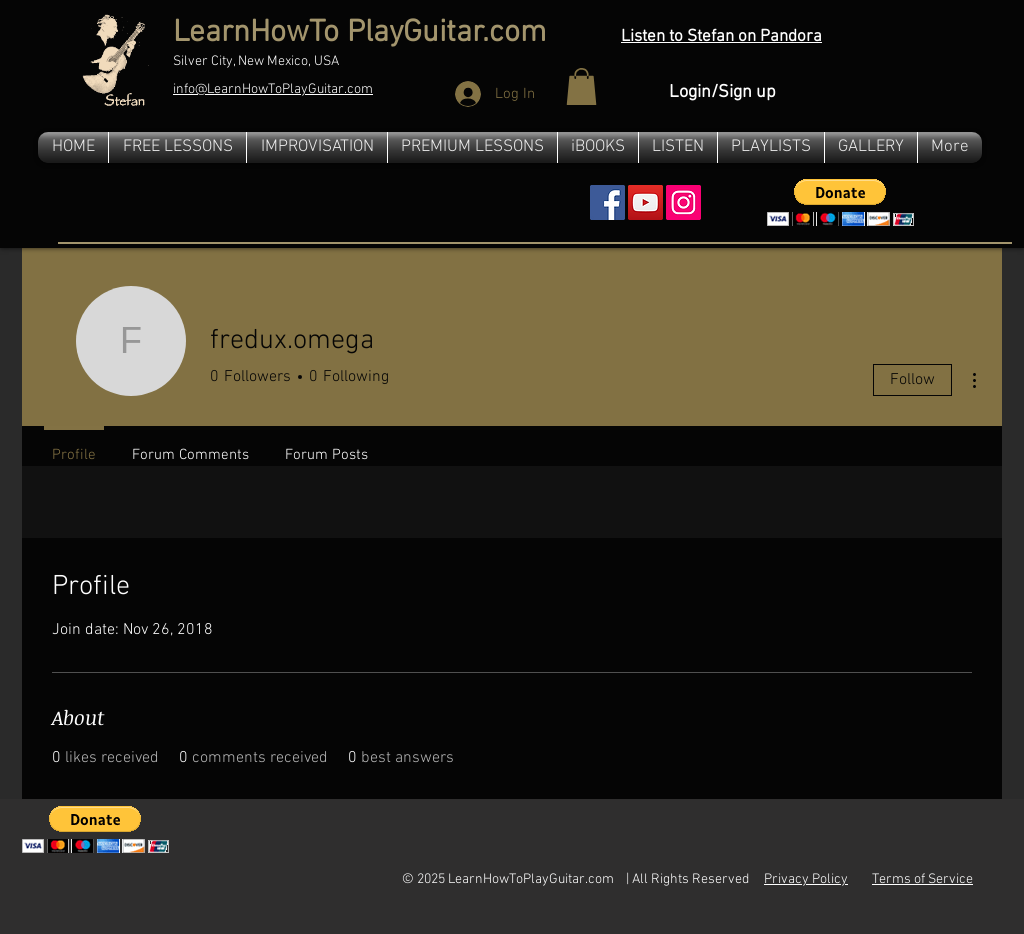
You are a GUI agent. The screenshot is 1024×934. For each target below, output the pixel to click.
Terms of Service (922, 879)
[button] (581, 86)
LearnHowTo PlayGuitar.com (359, 33)
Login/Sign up (722, 92)
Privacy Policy (806, 879)
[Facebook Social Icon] (607, 202)
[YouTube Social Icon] (645, 202)
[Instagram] (683, 202)
